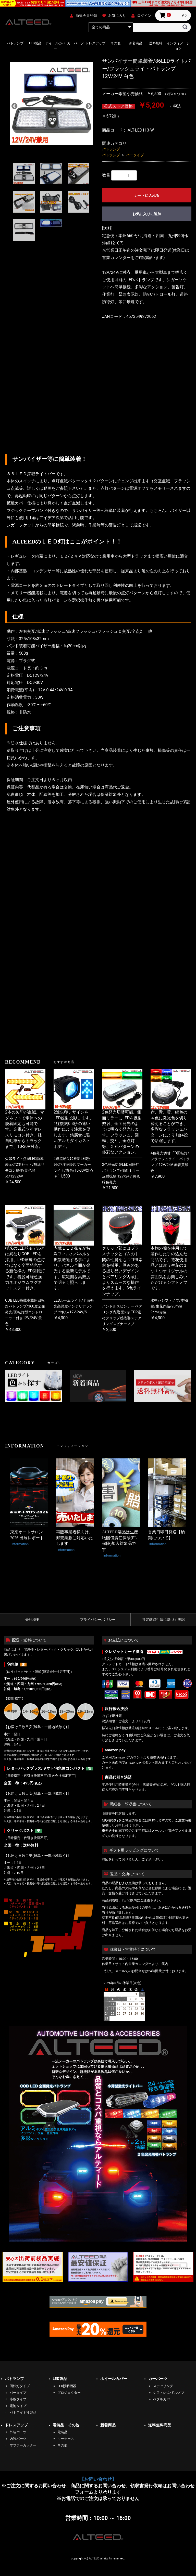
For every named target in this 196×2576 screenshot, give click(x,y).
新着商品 (135, 43)
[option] (51, 106)
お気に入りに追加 (146, 214)
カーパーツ (75, 43)
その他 (115, 43)
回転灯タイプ (20, 2386)
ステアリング (163, 2386)
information (20, 1544)
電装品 (62, 2432)
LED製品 (35, 43)
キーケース (65, 2439)
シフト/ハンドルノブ (168, 2392)
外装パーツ (18, 2432)
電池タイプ (18, 2406)
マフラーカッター (23, 2445)
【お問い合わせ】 (98, 2479)
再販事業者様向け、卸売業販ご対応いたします (74, 1538)
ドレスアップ (95, 43)
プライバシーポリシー (98, 1619)
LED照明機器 (66, 2386)
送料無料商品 (159, 2425)
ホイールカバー (55, 45)
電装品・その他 (66, 2425)
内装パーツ (18, 2439)
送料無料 (155, 43)
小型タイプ (18, 2399)
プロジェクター (69, 2392)
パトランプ (15, 43)
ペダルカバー (163, 2399)
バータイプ (135, 155)
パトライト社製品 (23, 2412)
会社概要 (32, 1619)
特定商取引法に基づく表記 (163, 1619)
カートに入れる (146, 195)
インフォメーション (178, 45)
